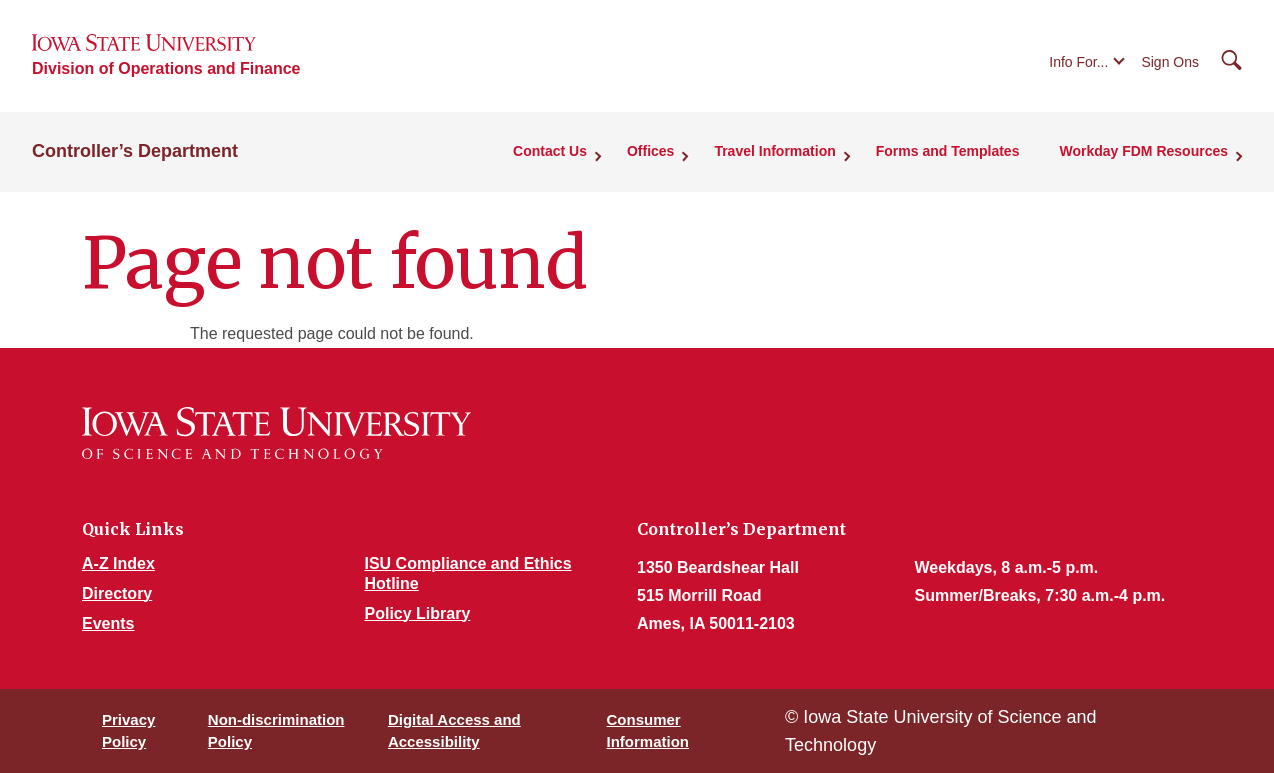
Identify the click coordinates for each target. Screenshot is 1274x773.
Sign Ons (1170, 62)
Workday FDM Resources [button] (1143, 151)
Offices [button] (650, 151)
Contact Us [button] (550, 151)
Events (108, 623)
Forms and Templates (948, 151)
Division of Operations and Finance (166, 68)
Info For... (1078, 62)
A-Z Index (118, 563)
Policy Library (418, 613)
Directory (117, 593)
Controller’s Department (135, 151)
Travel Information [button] (774, 151)
